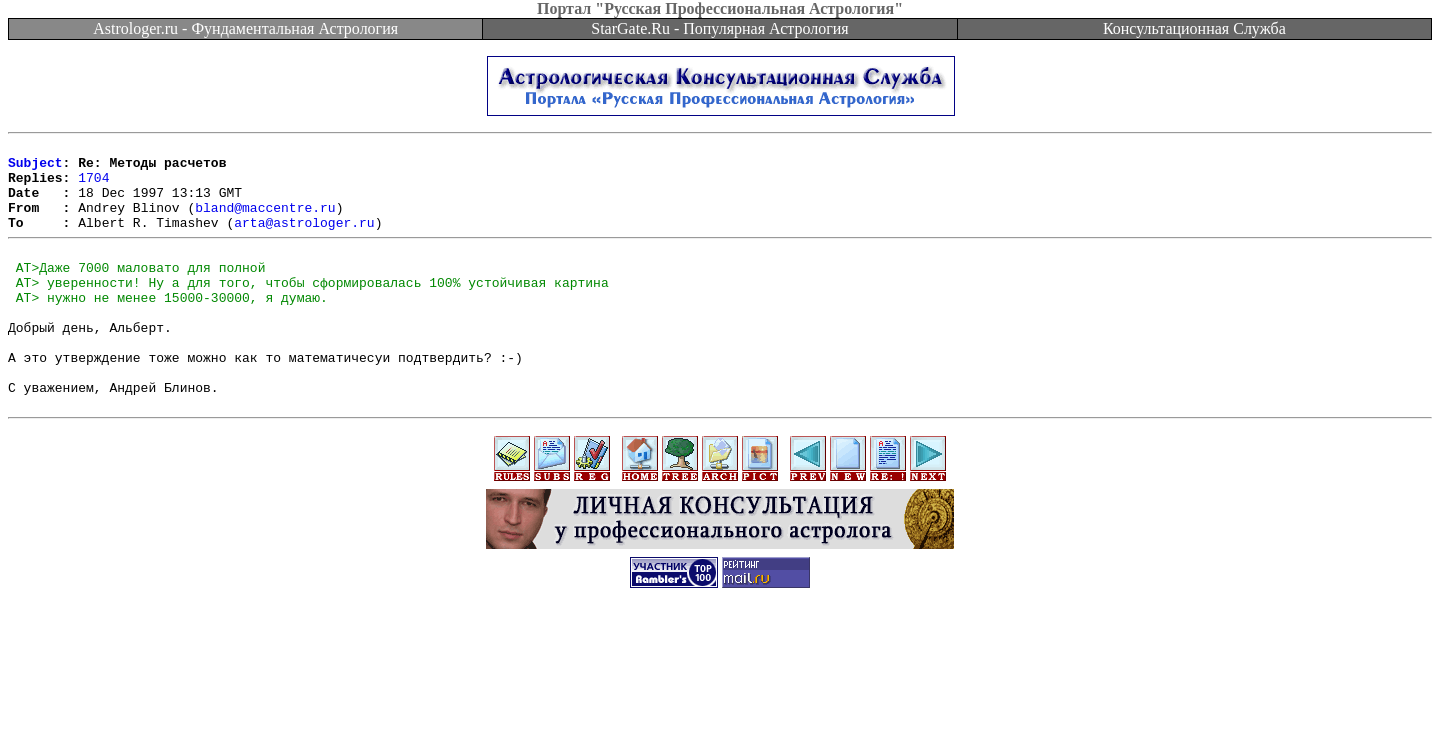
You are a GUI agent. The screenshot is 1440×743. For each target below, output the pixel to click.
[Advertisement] (720, 698)
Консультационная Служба (1194, 28)
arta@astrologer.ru (304, 240)
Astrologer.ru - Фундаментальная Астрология (245, 28)
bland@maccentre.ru (265, 222)
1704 (93, 186)
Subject (35, 168)
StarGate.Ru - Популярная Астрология (719, 28)
